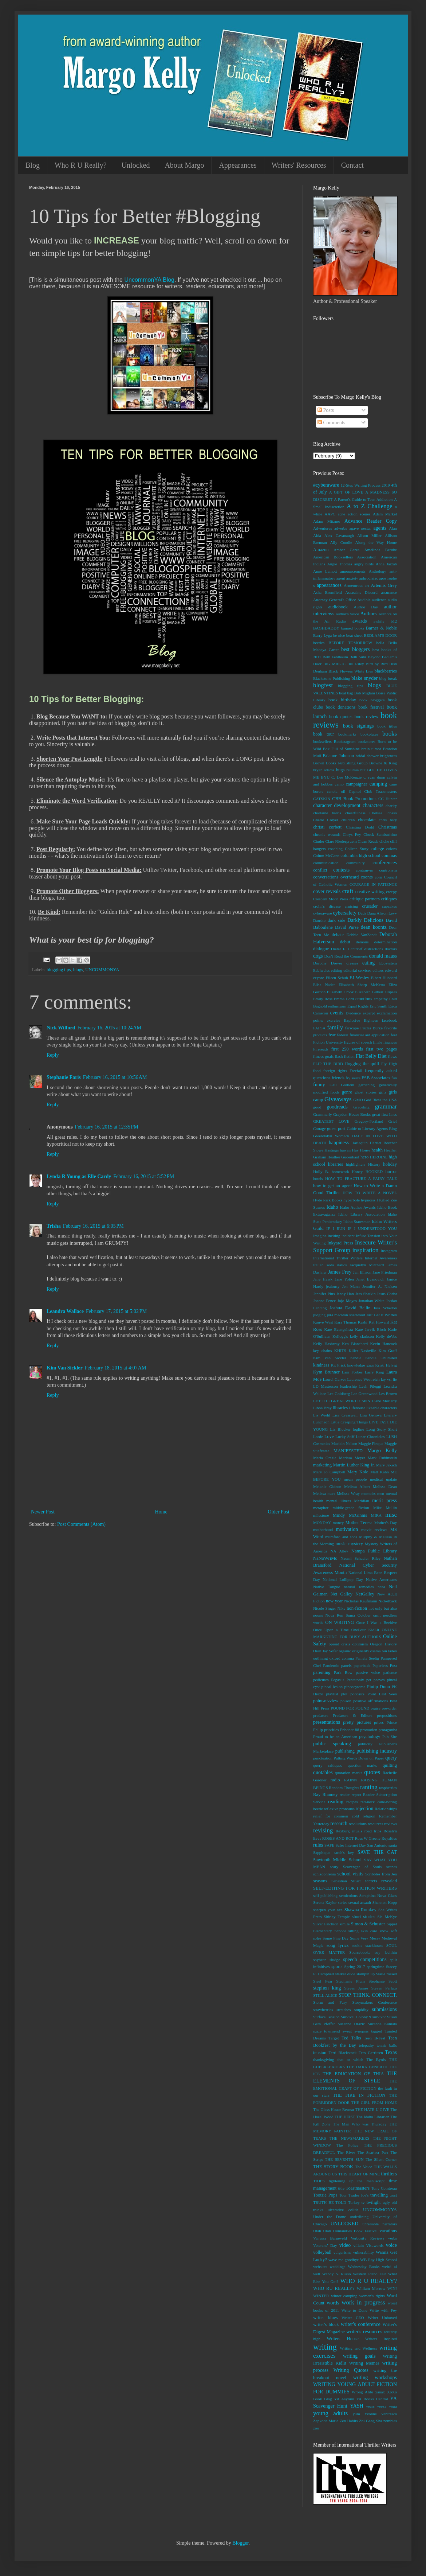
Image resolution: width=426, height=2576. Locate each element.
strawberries (323, 2009)
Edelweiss (321, 970)
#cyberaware (326, 485)
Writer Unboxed (382, 2317)
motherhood (323, 1529)
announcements (353, 571)
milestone (321, 1515)
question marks (362, 1765)
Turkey (354, 2202)
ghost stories (365, 1092)
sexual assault (359, 1902)
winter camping (344, 2296)
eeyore (318, 977)
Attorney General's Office (334, 599)
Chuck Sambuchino (380, 834)
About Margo (184, 165)
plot (344, 1694)
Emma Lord (344, 999)
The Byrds (376, 2059)
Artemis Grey (384, 585)
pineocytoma (355, 1686)
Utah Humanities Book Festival (350, 2231)
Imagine (320, 1236)
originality (360, 1651)
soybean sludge (326, 1959)
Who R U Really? (81, 165)
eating (368, 963)
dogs (318, 956)
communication (326, 863)
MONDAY (322, 1522)
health (377, 1150)
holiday (390, 1164)
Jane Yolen (344, 1279)
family (335, 1027)
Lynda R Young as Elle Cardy (79, 1176)
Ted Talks (351, 2038)
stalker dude (345, 1974)
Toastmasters (358, 2188)
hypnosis (368, 1200)
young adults (330, 2413)
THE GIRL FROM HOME (374, 2102)
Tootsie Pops (325, 2195)
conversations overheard (336, 877)
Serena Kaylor (325, 1902)
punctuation (322, 1758)
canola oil (336, 791)
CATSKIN (321, 798)
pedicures (321, 1679)
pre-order (389, 1708)
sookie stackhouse (367, 1945)
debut (345, 941)
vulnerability (363, 2252)
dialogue (321, 948)
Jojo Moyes (347, 1300)
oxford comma (342, 1658)
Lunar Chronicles (370, 1436)
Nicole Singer (324, 1608)
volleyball (322, 2252)
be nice (339, 635)
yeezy (381, 2406)
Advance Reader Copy (370, 521)
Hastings (331, 1150)
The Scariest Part (373, 2152)
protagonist (388, 1729)
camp (339, 784)
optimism (360, 1644)
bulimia (352, 770)
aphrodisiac (368, 578)
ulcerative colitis (343, 2209)
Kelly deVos (386, 1336)
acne (342, 514)
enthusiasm (337, 1006)
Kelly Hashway (326, 1343)
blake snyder (364, 678)
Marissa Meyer (352, 1457)
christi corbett (327, 827)
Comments (331, 422)
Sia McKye (387, 1916)
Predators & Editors (352, 1715)
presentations (326, 1722)
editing (336, 970)
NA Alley (339, 1551)
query (391, 1758)
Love (329, 1436)
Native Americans (381, 1579)
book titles (387, 726)
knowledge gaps (360, 1365)
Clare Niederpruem (340, 841)
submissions (384, 2009)
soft (394, 1931)
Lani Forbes (352, 1372)
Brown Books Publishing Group (340, 763)
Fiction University (328, 1042)
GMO (358, 1100)
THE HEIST (345, 2117)
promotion (369, 1729)
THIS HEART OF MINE (359, 2174)
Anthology (377, 571)
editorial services (357, 970)
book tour (323, 734)
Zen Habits (349, 2421)
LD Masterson (325, 1386)
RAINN (350, 1780)
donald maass (383, 956)
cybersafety (344, 913)
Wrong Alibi (362, 2392)
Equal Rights (357, 1006)
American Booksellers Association (344, 557)
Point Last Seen (382, 1694)
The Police (347, 2145)
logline (358, 1429)
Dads (362, 913)
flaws (392, 1056)
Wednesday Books (363, 2266)
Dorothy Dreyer (327, 963)
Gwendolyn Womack (331, 1136)
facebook (389, 1020)
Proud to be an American (335, 1736)
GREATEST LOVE (331, 1121)
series (342, 1902)
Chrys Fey (352, 834)
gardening (366, 1085)
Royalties (389, 1838)
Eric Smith (378, 1006)
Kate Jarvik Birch (370, 1329)
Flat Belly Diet (371, 1056)
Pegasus (337, 1679)
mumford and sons (341, 1537)
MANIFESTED (348, 1450)
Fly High (389, 1063)
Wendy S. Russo (336, 2274)
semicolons (348, 1895)
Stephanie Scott (382, 1981)
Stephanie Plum (350, 1981)
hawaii (345, 1150)
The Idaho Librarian (373, 2117)
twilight (373, 2202)
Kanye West (323, 1322)
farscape (352, 1028)
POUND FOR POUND (350, 1708)
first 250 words (347, 1049)
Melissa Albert (357, 1486)
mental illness (338, 1501)
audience (379, 599)
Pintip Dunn (378, 1686)
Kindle (355, 1358)
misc (391, 1514)
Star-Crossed (386, 1974)
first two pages (381, 1049)
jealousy (332, 1286)
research (338, 1823)
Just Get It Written (381, 1315)
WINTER (321, 2296)
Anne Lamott (325, 571)
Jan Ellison (362, 1272)
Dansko (319, 920)
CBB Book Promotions (354, 798)
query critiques (327, 1765)
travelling (379, 2195)
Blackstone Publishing (331, 678)
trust (393, 2195)
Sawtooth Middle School (337, 1859)
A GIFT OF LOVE (346, 492)
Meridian (361, 1501)
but (363, 770)
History (374, 1164)
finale (377, 1042)
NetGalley (364, 1594)
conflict (320, 870)
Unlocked (136, 165)
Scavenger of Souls (362, 1866)
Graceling (361, 1107)
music (341, 1543)
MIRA (376, 1515)
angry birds (364, 564)
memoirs (368, 1493)
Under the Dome (329, 2216)
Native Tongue (326, 1587)
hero (364, 1157)
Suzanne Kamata (382, 2024)
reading (335, 1801)
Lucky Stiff (344, 1436)
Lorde (318, 1436)
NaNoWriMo (325, 1558)
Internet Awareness (381, 1258)
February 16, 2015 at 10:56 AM (115, 1077)
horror (391, 1171)
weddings (338, 2266)
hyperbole (351, 1200)
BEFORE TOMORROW (350, 642)
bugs (340, 769)
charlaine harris (327, 813)
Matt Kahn (379, 1472)
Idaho (332, 1207)
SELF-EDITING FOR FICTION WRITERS (355, 1888)
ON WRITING (339, 1622)
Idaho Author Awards (357, 1207)
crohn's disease (327, 906)
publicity (365, 1744)
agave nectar (360, 528)
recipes (352, 1802)
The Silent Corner (381, 2159)
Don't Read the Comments (346, 956)
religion (369, 1816)
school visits (350, 1874)
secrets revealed (381, 1880)
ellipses (390, 992)
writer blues (325, 2317)
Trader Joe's (358, 2195)
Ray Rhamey (325, 1794)
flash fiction (345, 1056)
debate (338, 934)
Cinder (318, 841)
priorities (331, 1729)
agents (379, 528)
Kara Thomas (345, 1322)
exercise (333, 1020)
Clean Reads (368, 841)
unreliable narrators (379, 2224)
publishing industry (376, 1751)
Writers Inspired (381, 2339)
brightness (388, 755)
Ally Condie (341, 542)
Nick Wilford (61, 1027)
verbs (392, 2238)
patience (390, 1672)
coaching (335, 848)
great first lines (384, 1114)
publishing (345, 1751)
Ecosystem (388, 963)
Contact (352, 165)
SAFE (329, 1845)
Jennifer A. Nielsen (379, 1286)
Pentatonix (355, 1679)
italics (342, 1265)
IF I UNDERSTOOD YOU (372, 1228)
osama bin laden (383, 1651)
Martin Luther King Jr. (354, 1465)
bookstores (366, 741)
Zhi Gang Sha (370, 2421)
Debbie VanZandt (362, 934)
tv (363, 2202)
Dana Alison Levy (382, 913)
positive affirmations (370, 1701)
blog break (388, 678)
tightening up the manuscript (357, 2181)
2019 (386, 485)
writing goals (359, 2356)
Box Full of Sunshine (341, 749)
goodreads (337, 1107)
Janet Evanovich (370, 1279)
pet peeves (375, 1679)
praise (375, 1708)
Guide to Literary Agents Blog (372, 1128)
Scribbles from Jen (381, 1874)
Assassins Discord (361, 592)
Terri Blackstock (342, 2052)
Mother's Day (385, 1522)
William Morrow (371, 2288)
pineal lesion (332, 1686)
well (316, 2274)
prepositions (387, 1715)
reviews (390, 1823)
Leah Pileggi (370, 1386)
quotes (372, 1772)
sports (336, 1966)
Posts (325, 410)
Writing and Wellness (358, 2348)
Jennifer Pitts (324, 1293)
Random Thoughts (344, 1787)
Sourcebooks (359, 1952)
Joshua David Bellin (350, 1307)
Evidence (353, 1013)
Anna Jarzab (386, 564)
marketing (322, 1465)
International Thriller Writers (338, 1258)
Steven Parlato (384, 1988)
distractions (373, 949)
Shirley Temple (337, 1916)
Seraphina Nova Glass (378, 1895)
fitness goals (323, 1056)
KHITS (340, 1350)
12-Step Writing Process (360, 485)
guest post (336, 1128)
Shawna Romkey (360, 1909)
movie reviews (374, 1529)
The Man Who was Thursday (359, 2124)
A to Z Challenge (369, 506)
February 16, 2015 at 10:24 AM (109, 1027)
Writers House (342, 2338)
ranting (369, 1787)
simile (345, 1924)
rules (318, 1845)
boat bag (346, 693)
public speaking (332, 1743)
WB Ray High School (378, 2259)
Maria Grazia (324, 1457)
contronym (388, 870)
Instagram (388, 1250)
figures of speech (358, 1042)
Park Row (343, 1672)
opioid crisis (339, 1644)
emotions (363, 998)
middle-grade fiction (350, 1507)
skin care (369, 1931)
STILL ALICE (325, 1995)
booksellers (322, 741)
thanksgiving (323, 2059)
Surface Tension (326, 2017)
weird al (389, 2266)
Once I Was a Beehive (376, 1622)
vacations (388, 2230)
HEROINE (379, 1157)
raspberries (388, 1787)
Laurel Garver (334, 1379)
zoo (316, 2428)
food (317, 1070)
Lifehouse (357, 1408)
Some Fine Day (335, 1938)
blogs (78, 969)
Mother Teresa (359, 1522)
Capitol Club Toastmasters (373, 791)
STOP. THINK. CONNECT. (368, 1995)
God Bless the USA (380, 1100)
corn (378, 877)
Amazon (321, 549)
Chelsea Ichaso (383, 813)
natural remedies (359, 1587)
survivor (379, 2017)
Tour (343, 2195)
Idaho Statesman (357, 1221)
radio (335, 1779)
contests (341, 870)
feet (394, 1035)
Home (161, 1512)
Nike (342, 1608)
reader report (350, 1794)
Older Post (279, 1512)
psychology (369, 1736)
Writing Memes (364, 2363)
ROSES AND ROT (338, 1838)
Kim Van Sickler (65, 1368)
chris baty (388, 820)
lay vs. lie (389, 1379)
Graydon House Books (352, 1114)
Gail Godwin (342, 1085)
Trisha (54, 1226)
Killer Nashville (362, 1350)
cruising (351, 906)
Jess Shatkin (365, 1293)
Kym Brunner (326, 1372)
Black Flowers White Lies (350, 671)
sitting (353, 1931)
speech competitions (364, 1959)
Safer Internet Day (351, 1845)
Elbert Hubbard (384, 977)
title (341, 2188)
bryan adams (323, 770)
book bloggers (371, 700)
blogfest (323, 685)
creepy (391, 891)
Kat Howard (379, 1322)
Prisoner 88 (349, 1729)
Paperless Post (384, 1665)
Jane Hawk (322, 1279)
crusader (370, 906)
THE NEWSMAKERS (350, 2138)
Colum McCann (326, 855)
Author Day (366, 607)
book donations (340, 707)
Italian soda (323, 1265)
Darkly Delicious (365, 920)
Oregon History (383, 1644)
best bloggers (355, 649)
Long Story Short (381, 1429)
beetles (318, 642)
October (364, 1615)
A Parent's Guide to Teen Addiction (363, 499)
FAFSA (319, 1028)
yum (356, 2414)
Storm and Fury (330, 2002)
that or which (350, 2059)
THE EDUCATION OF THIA (353, 2073)
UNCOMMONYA (102, 969)
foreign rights (335, 1070)
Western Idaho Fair (369, 2274)
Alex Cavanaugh (339, 535)
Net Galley (341, 1594)
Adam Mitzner (326, 521)
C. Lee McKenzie (346, 777)
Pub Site (389, 1736)
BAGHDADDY (326, 628)
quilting (390, 1765)
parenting (322, 1672)
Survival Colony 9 (356, 2017)
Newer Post (43, 1512)
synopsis (361, 2031)
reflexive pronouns (339, 1809)
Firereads (320, 1049)
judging (319, 1315)
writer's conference (360, 2324)
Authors (368, 613)
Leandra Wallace (65, 1311)
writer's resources (364, 2331)
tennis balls (386, 2045)
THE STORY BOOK (333, 2166)
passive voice (368, 1672)
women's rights (372, 2296)
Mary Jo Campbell (329, 1472)
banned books (352, 628)
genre (347, 1092)
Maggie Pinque (370, 1443)
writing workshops (375, 2377)
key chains (322, 1350)
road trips (372, 1831)
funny (319, 1084)
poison (345, 1701)
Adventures (322, 528)
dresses (352, 963)
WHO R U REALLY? (368, 2280)
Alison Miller (369, 535)
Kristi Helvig (386, 1365)
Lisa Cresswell (345, 1415)
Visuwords (374, 2245)
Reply (53, 1055)
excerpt (369, 1013)
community (355, 863)
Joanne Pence (324, 1300)
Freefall (356, 1070)
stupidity (361, 2009)
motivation (347, 1529)
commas (389, 855)
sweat (347, 2031)
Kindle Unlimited (381, 1358)
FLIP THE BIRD (328, 1063)
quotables (323, 1772)
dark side (337, 920)
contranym (364, 870)
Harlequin (359, 1143)
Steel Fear (322, 1981)
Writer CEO (353, 2317)
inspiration (365, 1250)
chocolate (366, 819)
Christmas (387, 827)
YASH (356, 2406)
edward (391, 970)
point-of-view (325, 1700)
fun (394, 1078)
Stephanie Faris (64, 1077)
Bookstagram (345, 741)
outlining (320, 1658)
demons (362, 942)
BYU (325, 777)
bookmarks (347, 734)
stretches (343, 2009)
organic (345, 1651)
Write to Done (354, 2310)
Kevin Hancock (383, 1343)
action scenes (359, 514)
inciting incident (341, 1236)
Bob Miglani (364, 693)
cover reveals (326, 891)
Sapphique (321, 1852)
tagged (376, 2031)
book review (366, 716)
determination (385, 942)
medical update (383, 1479)
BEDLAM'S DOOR (380, 635)
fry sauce (353, 1078)
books (389, 733)
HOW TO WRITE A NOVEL (370, 1192)
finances (390, 1042)
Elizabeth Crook (340, 992)
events (336, 1013)
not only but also (382, 1608)
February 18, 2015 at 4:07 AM (115, 1368)
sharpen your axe (328, 1909)
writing (325, 2346)
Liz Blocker (340, 1429)
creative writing (369, 891)
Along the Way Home (376, 542)
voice (391, 2245)
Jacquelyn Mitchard (367, 1265)
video (345, 2245)
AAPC (329, 514)
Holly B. (321, 1171)
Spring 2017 (354, 1966)
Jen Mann (351, 1286)
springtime (375, 1966)
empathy (381, 999)
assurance (389, 592)
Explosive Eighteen (361, 1020)
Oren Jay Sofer (325, 1651)
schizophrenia (324, 1874)
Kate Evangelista (338, 1329)
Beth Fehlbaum (335, 657)
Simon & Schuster (368, 1923)
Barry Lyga (322, 635)
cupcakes (389, 906)
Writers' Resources (299, 165)
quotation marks (348, 1772)
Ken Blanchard (355, 1343)
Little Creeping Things (349, 1422)
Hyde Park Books (327, 1200)
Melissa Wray (348, 1493)
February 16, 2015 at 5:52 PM (143, 1176)
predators (320, 1715)
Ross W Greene (367, 1838)
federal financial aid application (363, 1035)
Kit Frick (338, 1365)
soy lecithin (386, 1952)
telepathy (366, 2045)
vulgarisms (342, 2252)
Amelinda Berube (380, 549)
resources (375, 1823)
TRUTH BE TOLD (329, 2202)
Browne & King (383, 763)
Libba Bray (322, 1408)
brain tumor (371, 749)
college (377, 848)
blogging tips (59, 969)
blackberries (385, 671)
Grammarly (322, 1114)
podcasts (357, 1694)
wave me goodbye (343, 2259)
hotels (318, 1178)
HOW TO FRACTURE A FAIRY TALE (361, 1178)
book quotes (340, 716)
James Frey (339, 1272)
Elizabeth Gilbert (369, 992)
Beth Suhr (358, 657)
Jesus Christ (387, 1293)
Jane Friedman (385, 1272)
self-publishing (325, 1895)
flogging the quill (362, 1063)
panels (346, 1665)
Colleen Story (356, 848)
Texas (391, 2052)
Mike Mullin (385, 1507)
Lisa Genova (371, 1415)
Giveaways (338, 1099)
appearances (329, 585)
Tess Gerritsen (371, 2052)
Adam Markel (385, 514)
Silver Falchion (325, 1924)
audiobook (338, 606)
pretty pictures (357, 1722)
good (317, 1107)
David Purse (347, 927)
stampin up (365, 1974)
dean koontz (374, 927)
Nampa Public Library (374, 1551)
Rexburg (343, 1831)
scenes (391, 1866)
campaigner (356, 784)
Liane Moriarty (384, 1401)
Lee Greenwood (364, 1393)
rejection (365, 1808)
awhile (379, 621)
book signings (358, 726)
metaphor (320, 1507)
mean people (355, 1479)
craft (348, 891)
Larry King (374, 1372)
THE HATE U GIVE (372, 2109)
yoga (393, 2406)
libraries (340, 1407)
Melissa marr (324, 1493)
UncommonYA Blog (149, 280)
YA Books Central (372, 2399)
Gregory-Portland (369, 1121)
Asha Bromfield (327, 592)
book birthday (342, 699)
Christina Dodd (360, 827)
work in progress (363, 2302)
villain (358, 2245)
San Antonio (377, 1845)
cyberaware (322, 913)
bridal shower (367, 755)
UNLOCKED (344, 2223)
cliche (384, 841)
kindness (321, 1365)
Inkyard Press (340, 1243)
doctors (391, 949)
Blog (32, 165)
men (380, 1493)
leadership (348, 1386)
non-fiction (357, 1608)
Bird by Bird (376, 664)
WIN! (392, 2288)
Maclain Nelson (344, 1443)
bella (380, 642)
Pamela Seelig (367, 1658)
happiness (339, 1142)
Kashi (362, 1322)
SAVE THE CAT (377, 1852)
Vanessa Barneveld (330, 2238)
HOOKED (374, 1171)
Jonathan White (371, 1300)
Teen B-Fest (374, 2038)
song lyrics (337, 1945)
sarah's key (344, 1852)
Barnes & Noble (381, 628)
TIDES (319, 2181)
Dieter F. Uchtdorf (347, 949)
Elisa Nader (324, 984)
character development (336, 805)
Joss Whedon (385, 1308)
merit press (384, 1500)
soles (317, 1938)
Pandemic (331, 1665)
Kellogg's (340, 1336)
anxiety (352, 578)
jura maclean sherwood (346, 1315)
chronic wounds (326, 834)
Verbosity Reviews (367, 2238)
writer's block (326, 2324)
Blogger (240, 2543)
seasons (320, 1880)
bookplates (369, 734)
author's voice (347, 614)
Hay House (361, 1150)
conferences (384, 862)
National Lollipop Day (343, 1579)
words (333, 2303)
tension (319, 2052)
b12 (394, 621)
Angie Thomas (339, 564)
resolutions (358, 1823)
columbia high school (360, 855)
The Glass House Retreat (333, 2109)
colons (391, 848)
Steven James (356, 1988)
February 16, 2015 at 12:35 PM (106, 1127)
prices (379, 1722)
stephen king (327, 1988)
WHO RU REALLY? (334, 2288)
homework (340, 1171)
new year (334, 1600)
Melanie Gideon (327, 1486)
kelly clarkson (362, 1336)
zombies (390, 2421)
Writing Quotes (350, 2370)
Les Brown (388, 1393)
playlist (332, 1694)
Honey (357, 1171)
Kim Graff (388, 1350)
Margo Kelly (382, 1450)
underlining (359, 2216)
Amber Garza (346, 549)
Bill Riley (355, 664)
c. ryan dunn (374, 777)
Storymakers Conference (374, 2002)
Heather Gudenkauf (343, 1157)
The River (346, 2152)
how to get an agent (332, 1185)
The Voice (363, 2166)
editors (377, 970)
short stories (363, 1916)
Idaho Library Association (361, 1214)
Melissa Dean (385, 1486)
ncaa (381, 1587)
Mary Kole (357, 1471)
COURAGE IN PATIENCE (373, 884)
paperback (362, 1665)
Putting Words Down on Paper (359, 1758)
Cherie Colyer (325, 820)
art (367, 585)
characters (373, 805)
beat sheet (354, 635)
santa (392, 1845)
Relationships (386, 1809)
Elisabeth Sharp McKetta (362, 984)
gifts (382, 1092)
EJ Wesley (359, 977)
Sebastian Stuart (346, 1881)
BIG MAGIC (334, 664)
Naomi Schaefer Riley (360, 1558)
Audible (364, 599)
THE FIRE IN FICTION (359, 2095)
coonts (367, 877)
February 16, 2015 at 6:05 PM (93, 1226)
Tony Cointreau (384, 2188)
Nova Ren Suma (340, 1615)
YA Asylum (344, 2399)
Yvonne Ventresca (380, 2414)
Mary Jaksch (386, 1465)
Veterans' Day (325, 2245)
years (370, 2406)
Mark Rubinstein (382, 1457)
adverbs (340, 528)
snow (384, 1931)
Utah (317, 2231)
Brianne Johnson (338, 755)
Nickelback (387, 1601)
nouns (318, 1615)
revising (323, 1830)
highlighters (355, 1164)
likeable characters (381, 1408)
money (338, 1522)
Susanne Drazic (351, 2024)
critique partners (365, 898)
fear (332, 1034)
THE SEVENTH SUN (344, 2159)
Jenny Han (345, 1293)
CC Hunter (387, 798)
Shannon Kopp (384, 1902)
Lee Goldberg (338, 1393)
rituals (357, 1831)
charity (391, 805)
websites (320, 2266)
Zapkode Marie (325, 2421)
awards (359, 621)
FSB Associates (376, 1077)
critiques (389, 898)
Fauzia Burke (371, 1028)
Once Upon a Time (331, 1630)
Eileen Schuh (337, 977)
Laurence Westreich (363, 1379)
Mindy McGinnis (350, 1515)
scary (334, 1866)
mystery (355, 1543)
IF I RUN (335, 1228)
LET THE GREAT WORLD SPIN (341, 1401)
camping (378, 784)
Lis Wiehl (321, 1415)
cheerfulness (355, 813)
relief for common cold (336, 1816)
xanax (380, 2392)
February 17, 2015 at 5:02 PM (116, 1311)
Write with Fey (383, 2310)
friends (338, 1077)
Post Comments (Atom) (81, 1524)
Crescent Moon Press (330, 899)
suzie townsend (326, 2031)
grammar (386, 1106)
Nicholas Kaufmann (360, 1601)
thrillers (389, 2173)
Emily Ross (322, 999)
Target (333, 2038)
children (348, 820)
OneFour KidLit (365, 1630)
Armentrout (353, 585)
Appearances (237, 165)
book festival (371, 707)
